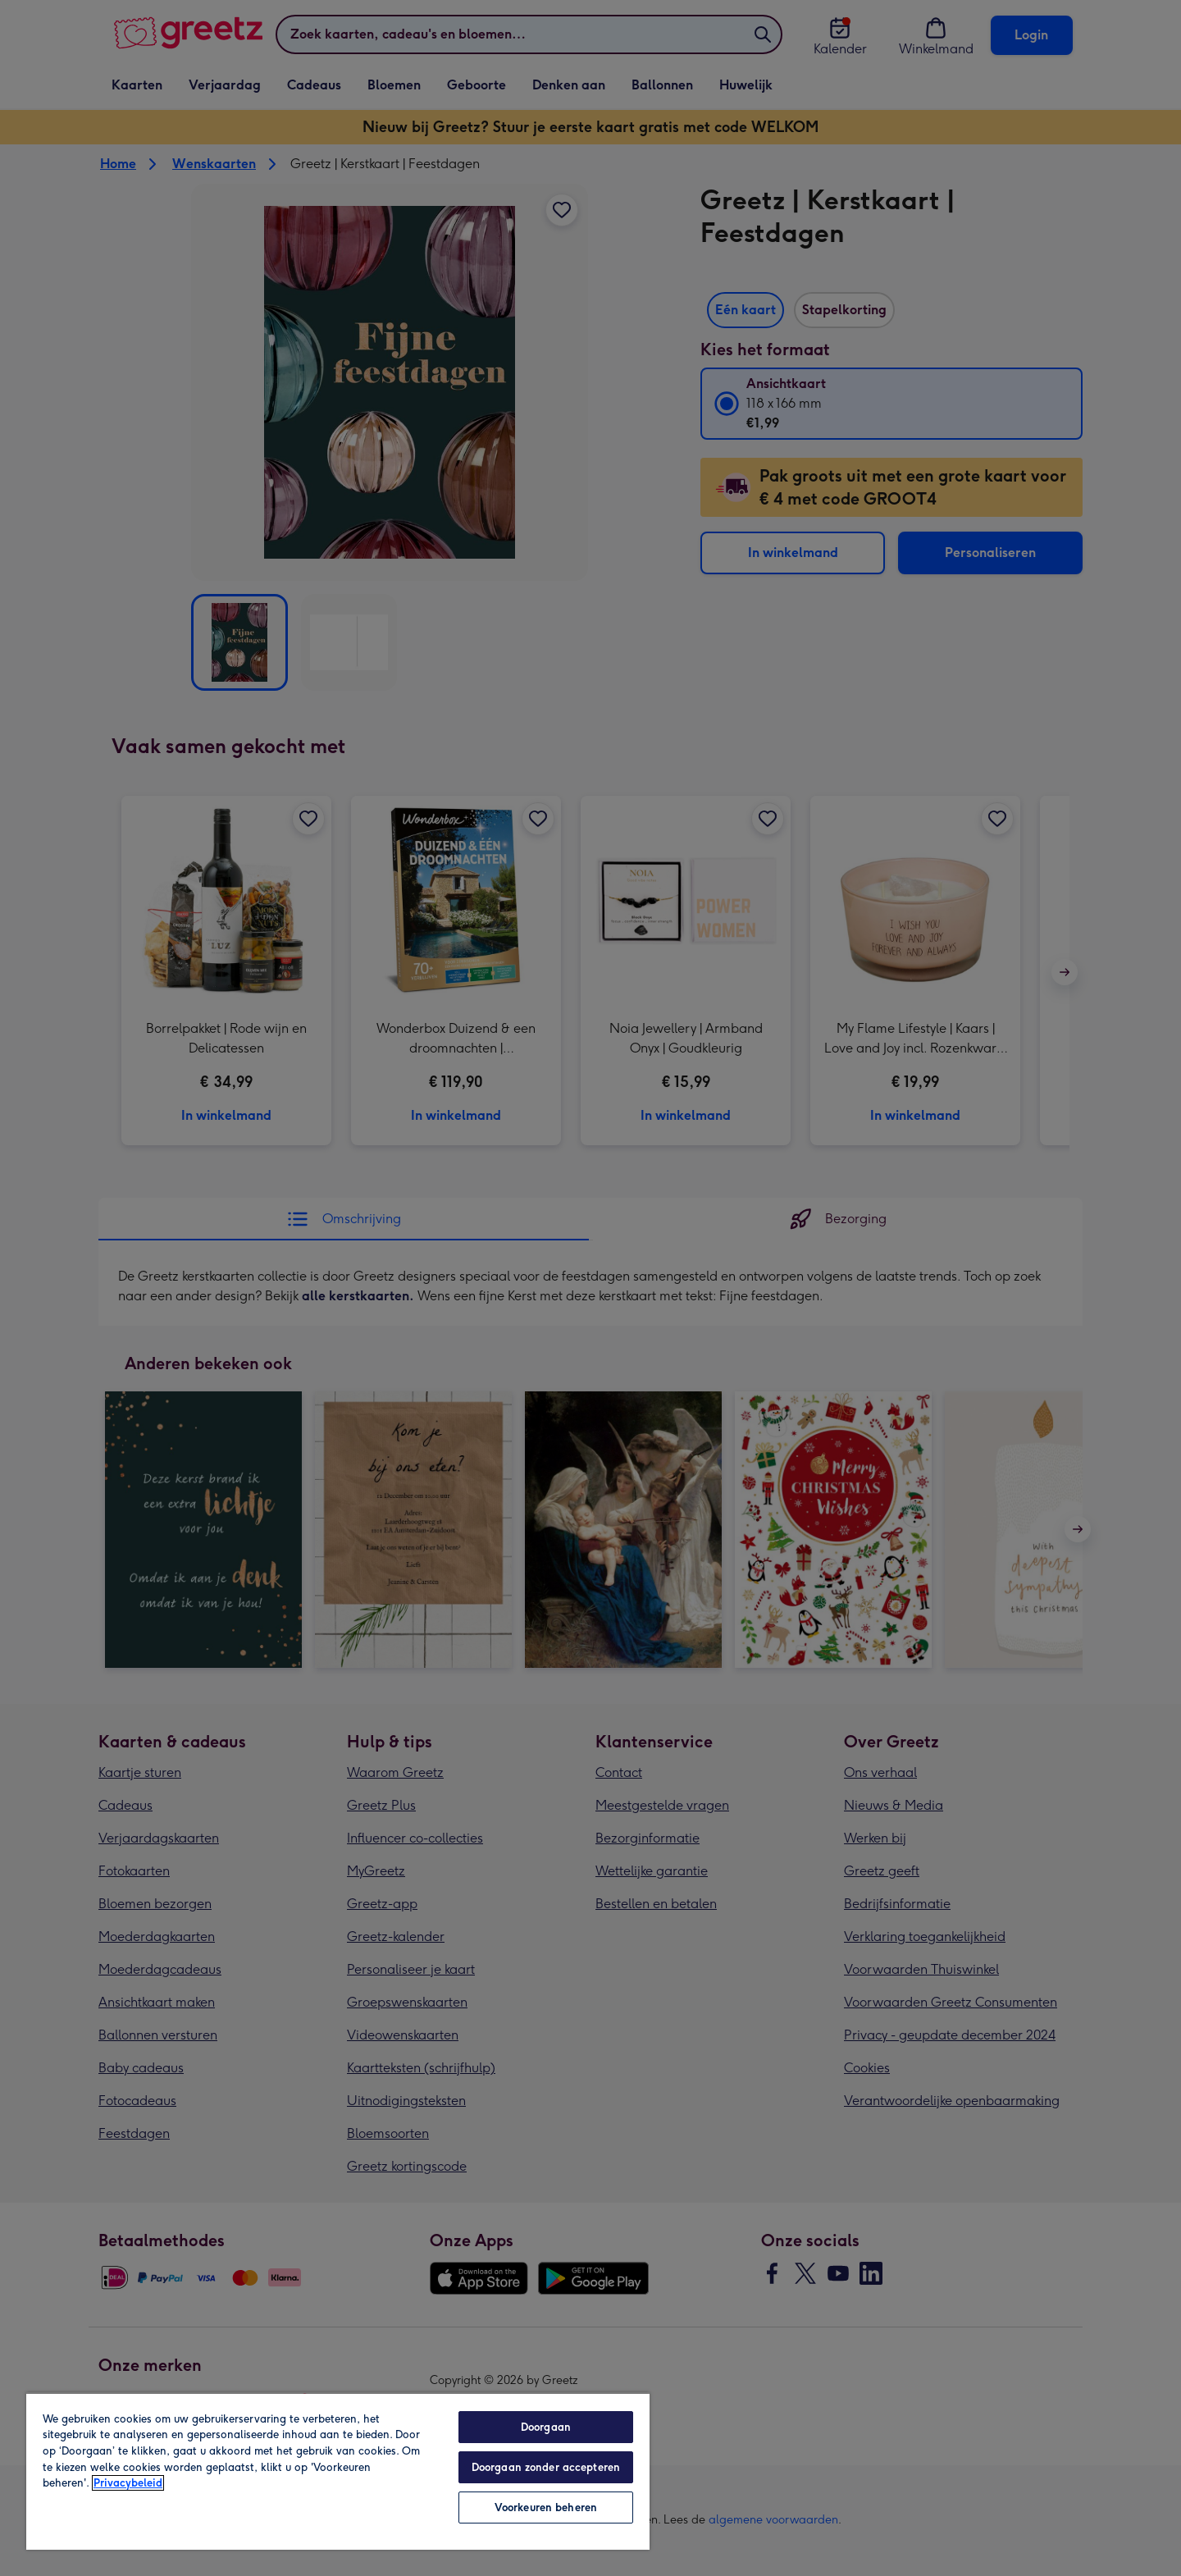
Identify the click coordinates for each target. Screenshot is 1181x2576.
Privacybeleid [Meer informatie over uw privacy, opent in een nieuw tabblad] (127, 2483)
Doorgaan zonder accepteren (546, 2467)
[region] (338, 2471)
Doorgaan (546, 2427)
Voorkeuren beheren (546, 2507)
